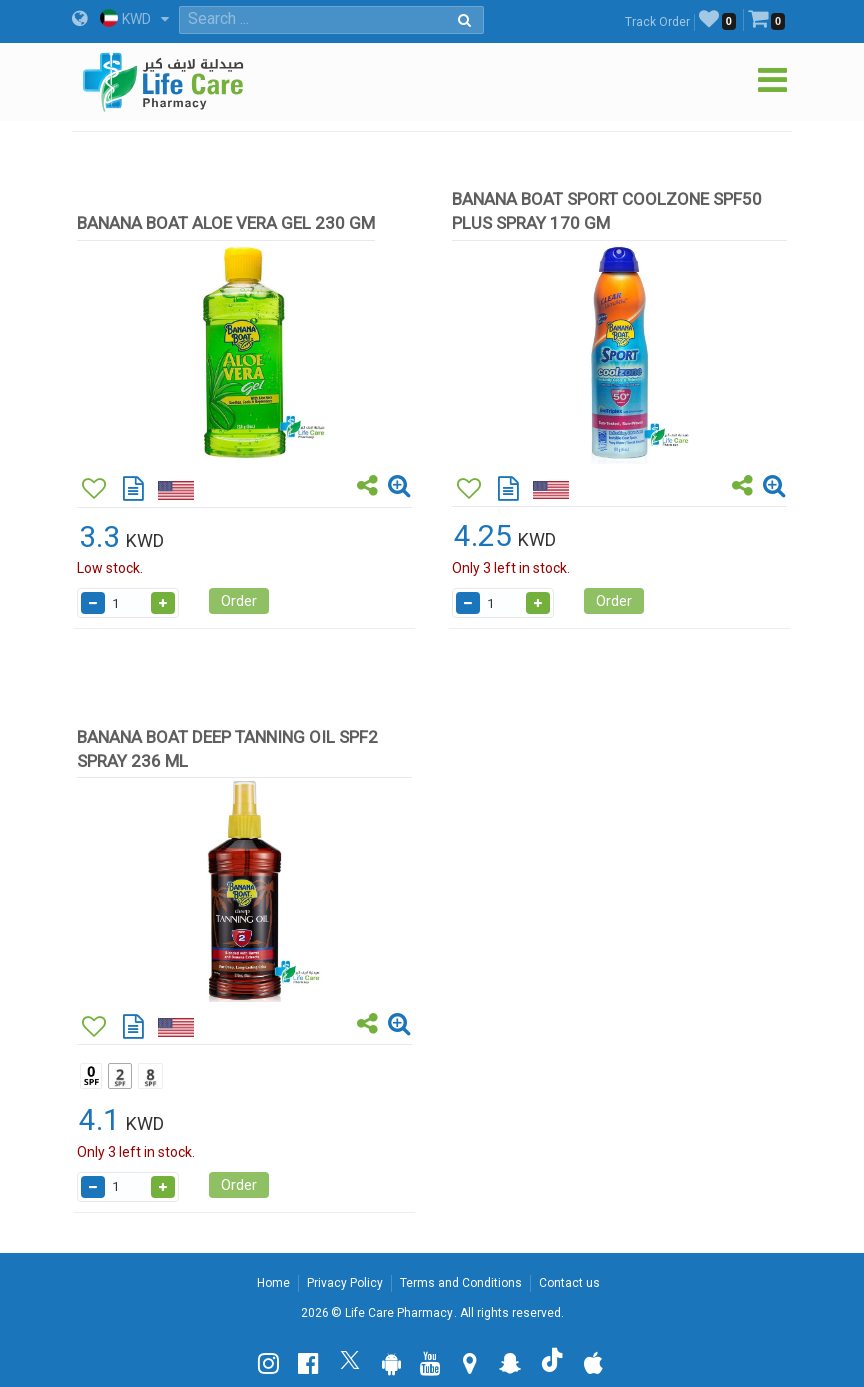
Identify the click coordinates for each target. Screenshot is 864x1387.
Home (273, 1283)
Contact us (569, 1283)
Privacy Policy (345, 1283)
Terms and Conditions (461, 1283)
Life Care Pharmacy (399, 1313)
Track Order (657, 22)
